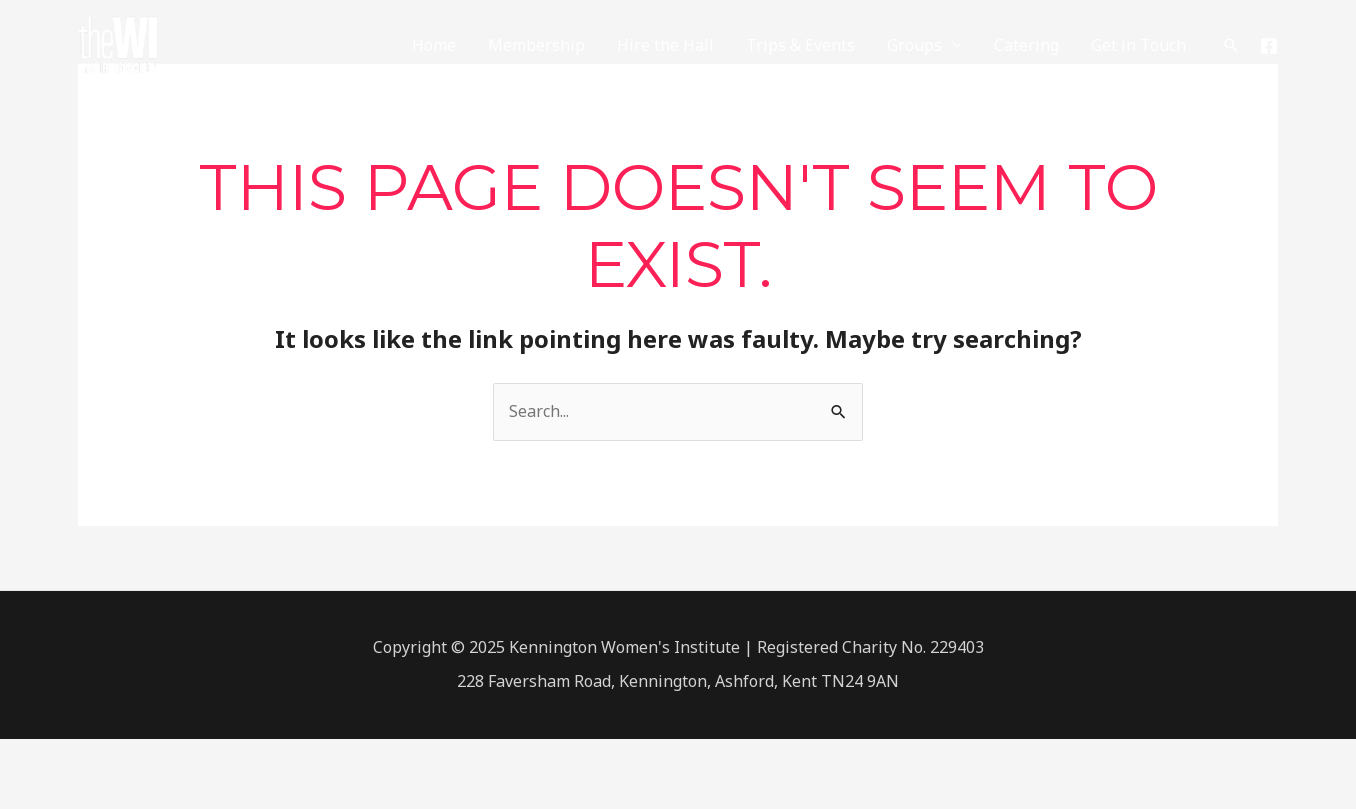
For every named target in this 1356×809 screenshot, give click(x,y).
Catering (1026, 45)
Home (434, 45)
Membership (536, 45)
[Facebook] (1269, 46)
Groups (914, 45)
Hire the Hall (665, 45)
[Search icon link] (1231, 45)
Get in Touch (1138, 45)
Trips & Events (800, 45)
